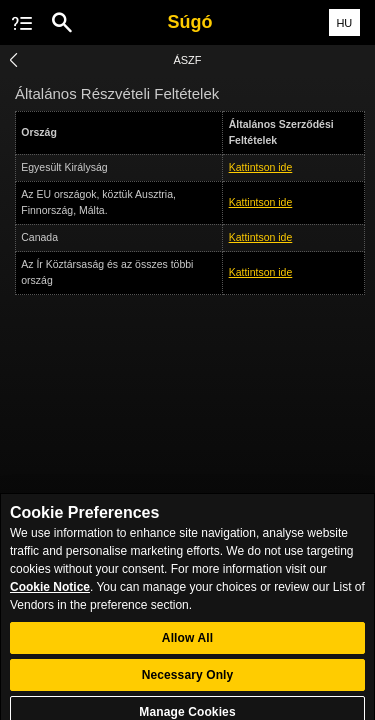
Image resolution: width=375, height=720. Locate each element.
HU (344, 23)
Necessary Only (188, 680)
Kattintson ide (261, 167)
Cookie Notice (50, 593)
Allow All (187, 643)
